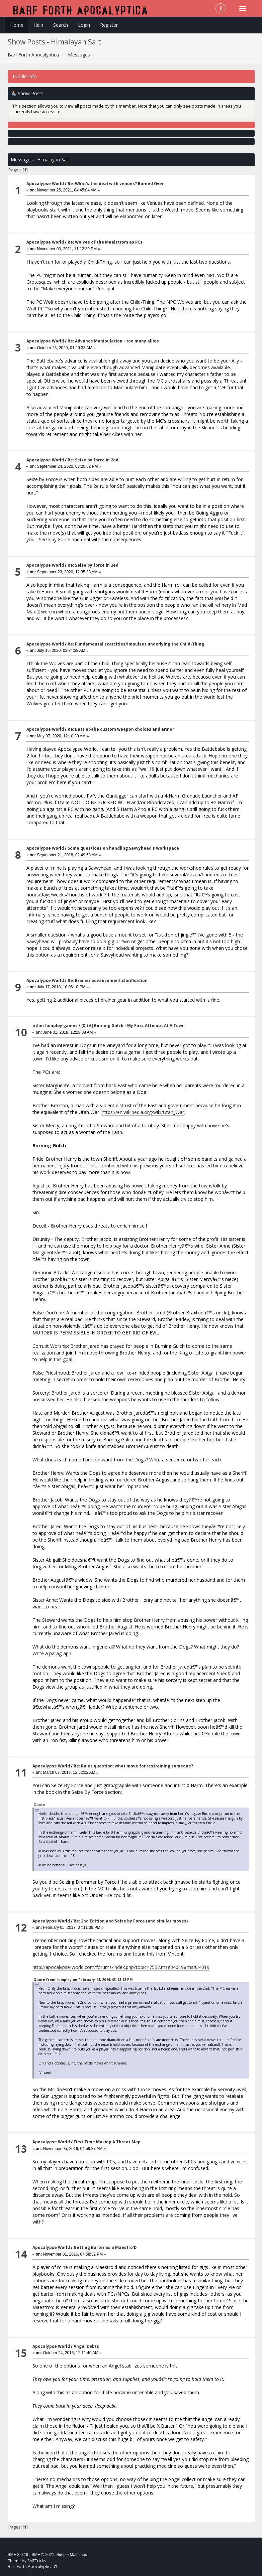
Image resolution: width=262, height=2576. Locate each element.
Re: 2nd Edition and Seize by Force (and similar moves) (131, 1920)
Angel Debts (86, 2346)
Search (60, 25)
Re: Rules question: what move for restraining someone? (133, 1765)
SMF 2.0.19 (18, 2554)
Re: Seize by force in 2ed (93, 459)
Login (84, 25)
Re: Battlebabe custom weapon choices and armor (121, 729)
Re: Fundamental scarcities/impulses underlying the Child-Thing (136, 644)
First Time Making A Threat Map (107, 2141)
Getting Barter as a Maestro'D (105, 2247)
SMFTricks (36, 2561)
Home (16, 25)
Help (38, 25)
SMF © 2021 (42, 2554)
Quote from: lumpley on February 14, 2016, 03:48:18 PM (83, 1979)
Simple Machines (72, 2554)
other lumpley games (55, 1025)
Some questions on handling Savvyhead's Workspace (123, 848)
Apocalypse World (45, 183)
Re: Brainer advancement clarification (108, 980)
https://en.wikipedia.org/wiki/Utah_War (143, 1112)
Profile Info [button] (25, 76)
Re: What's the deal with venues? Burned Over (116, 183)
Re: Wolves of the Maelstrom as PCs (105, 242)
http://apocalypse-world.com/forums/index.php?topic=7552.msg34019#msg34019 (120, 1967)
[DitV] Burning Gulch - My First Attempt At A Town (133, 1025)
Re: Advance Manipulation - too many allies (113, 340)
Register (109, 25)
